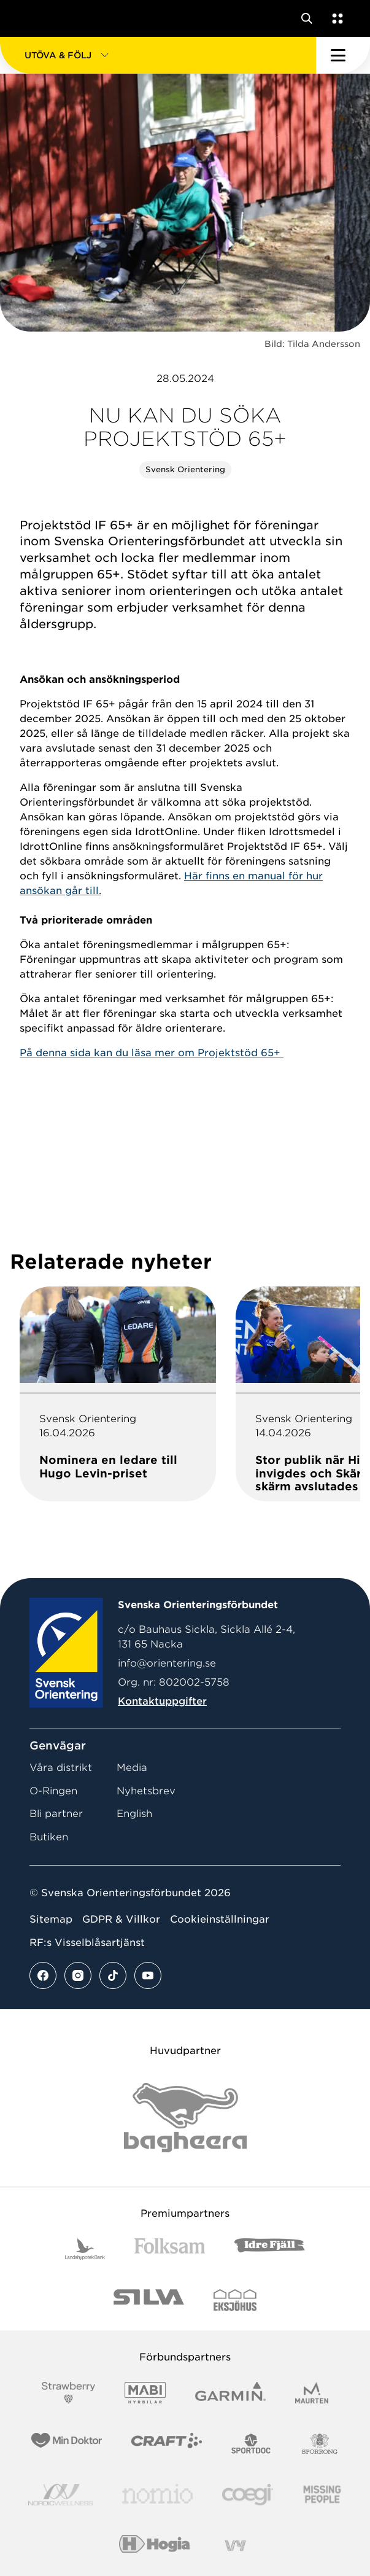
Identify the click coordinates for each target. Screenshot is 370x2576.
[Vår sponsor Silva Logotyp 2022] (149, 2300)
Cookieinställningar (219, 1919)
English (134, 1813)
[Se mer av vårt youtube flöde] (147, 1975)
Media (132, 1767)
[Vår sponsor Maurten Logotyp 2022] (311, 2392)
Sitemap (50, 1919)
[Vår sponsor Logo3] (247, 2494)
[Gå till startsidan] (32, 18)
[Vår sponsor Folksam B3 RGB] (169, 2249)
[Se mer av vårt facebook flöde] (42, 1975)
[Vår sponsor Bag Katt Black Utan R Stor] (185, 2117)
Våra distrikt (60, 1767)
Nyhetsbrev (146, 1791)
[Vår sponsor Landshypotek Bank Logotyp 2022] (85, 2249)
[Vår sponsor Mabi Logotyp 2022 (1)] (145, 2392)
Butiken (48, 1837)
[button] (158, 55)
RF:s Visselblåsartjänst (87, 1942)
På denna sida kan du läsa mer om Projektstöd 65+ (151, 1053)
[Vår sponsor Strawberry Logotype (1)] (69, 2392)
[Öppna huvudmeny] (343, 55)
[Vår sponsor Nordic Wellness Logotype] (60, 2494)
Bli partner (56, 1813)
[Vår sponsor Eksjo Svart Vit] (235, 2300)
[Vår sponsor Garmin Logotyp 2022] (230, 2392)
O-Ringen (53, 1791)
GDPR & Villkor (121, 1919)
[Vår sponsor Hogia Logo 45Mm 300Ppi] (154, 2545)
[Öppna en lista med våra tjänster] (335, 18)
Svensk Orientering (185, 469)
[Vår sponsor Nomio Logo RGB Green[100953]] (157, 2494)
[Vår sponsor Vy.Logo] (235, 2545)
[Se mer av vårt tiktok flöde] (112, 1975)
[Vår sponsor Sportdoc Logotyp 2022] (251, 2443)
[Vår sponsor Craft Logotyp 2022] (166, 2443)
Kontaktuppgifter (162, 1701)
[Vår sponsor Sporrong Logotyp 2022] (320, 2443)
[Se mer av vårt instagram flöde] (77, 1975)
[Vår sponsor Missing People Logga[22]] (322, 2494)
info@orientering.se (167, 1663)
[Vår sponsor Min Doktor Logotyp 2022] (66, 2443)
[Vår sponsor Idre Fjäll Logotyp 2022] (269, 2249)
